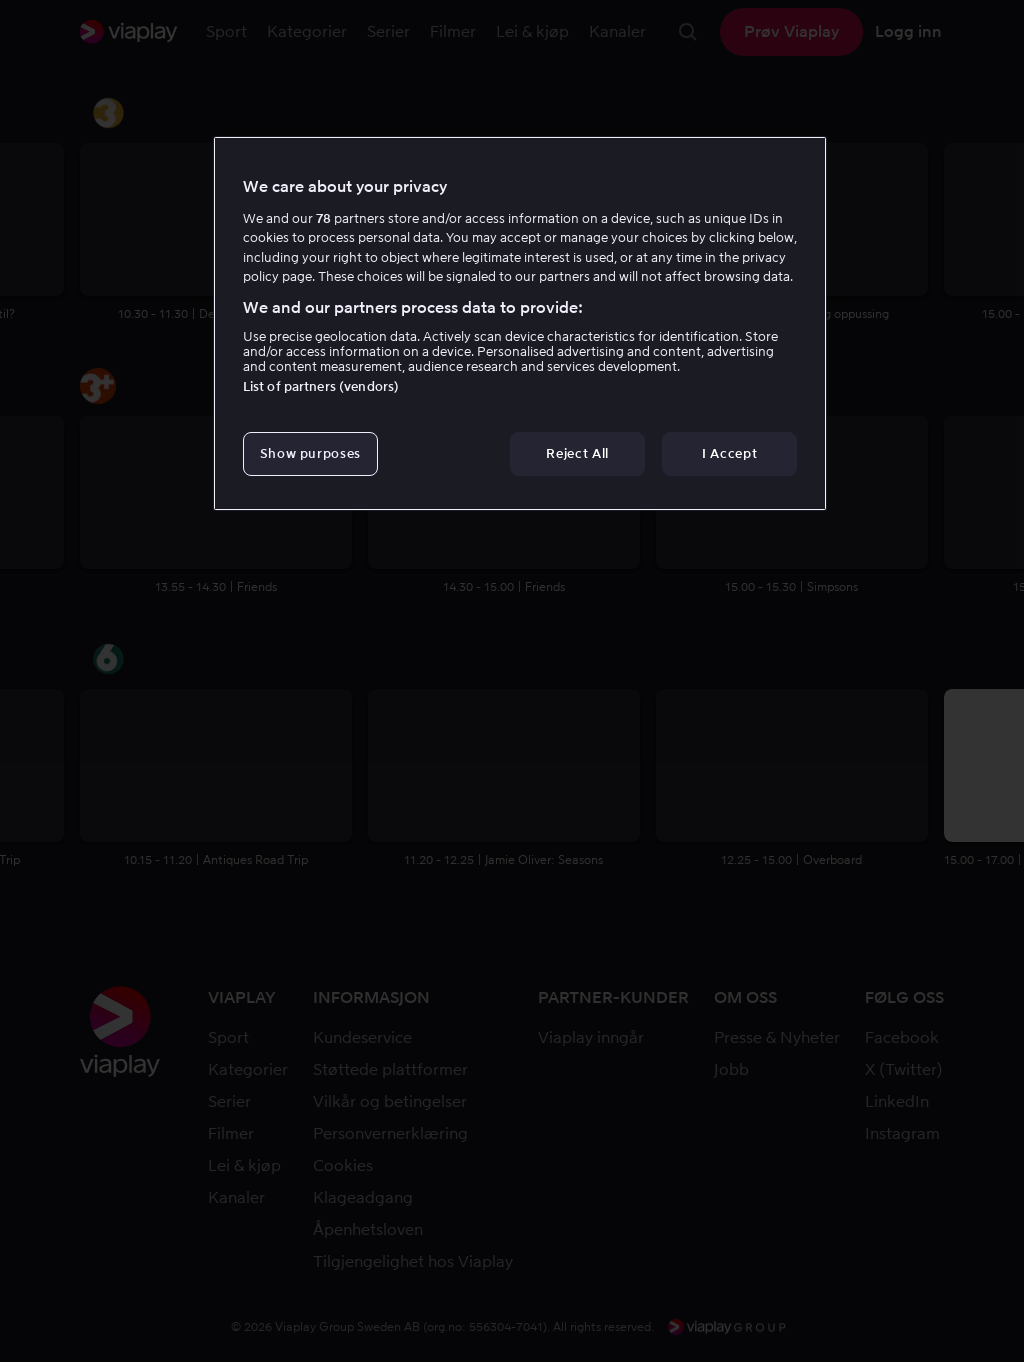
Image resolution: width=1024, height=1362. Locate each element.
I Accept (729, 453)
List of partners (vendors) (321, 386)
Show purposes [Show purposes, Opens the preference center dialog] (310, 453)
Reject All (577, 453)
